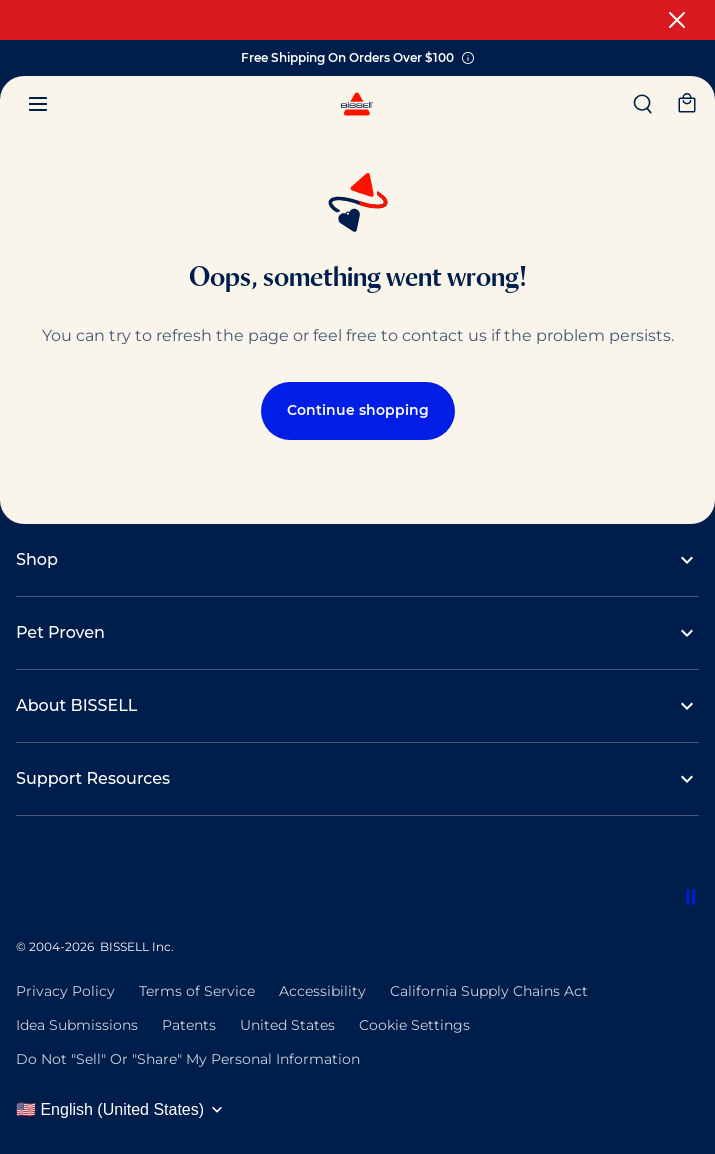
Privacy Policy (65, 991)
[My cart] (687, 104)
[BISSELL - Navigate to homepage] (357, 108)
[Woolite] (180, 889)
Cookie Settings (414, 1025)
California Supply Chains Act (489, 991)
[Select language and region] (126, 1110)
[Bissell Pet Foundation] (60, 889)
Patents (189, 1025)
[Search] (643, 104)
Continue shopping (358, 410)
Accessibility (322, 991)
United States (287, 1025)
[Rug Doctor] (140, 889)
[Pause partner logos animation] (691, 897)
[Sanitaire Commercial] (100, 889)
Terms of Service (197, 991)
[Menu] (38, 104)
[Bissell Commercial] (20, 889)
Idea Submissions (77, 1025)
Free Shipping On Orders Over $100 (357, 59)
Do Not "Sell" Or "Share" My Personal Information (188, 1059)
